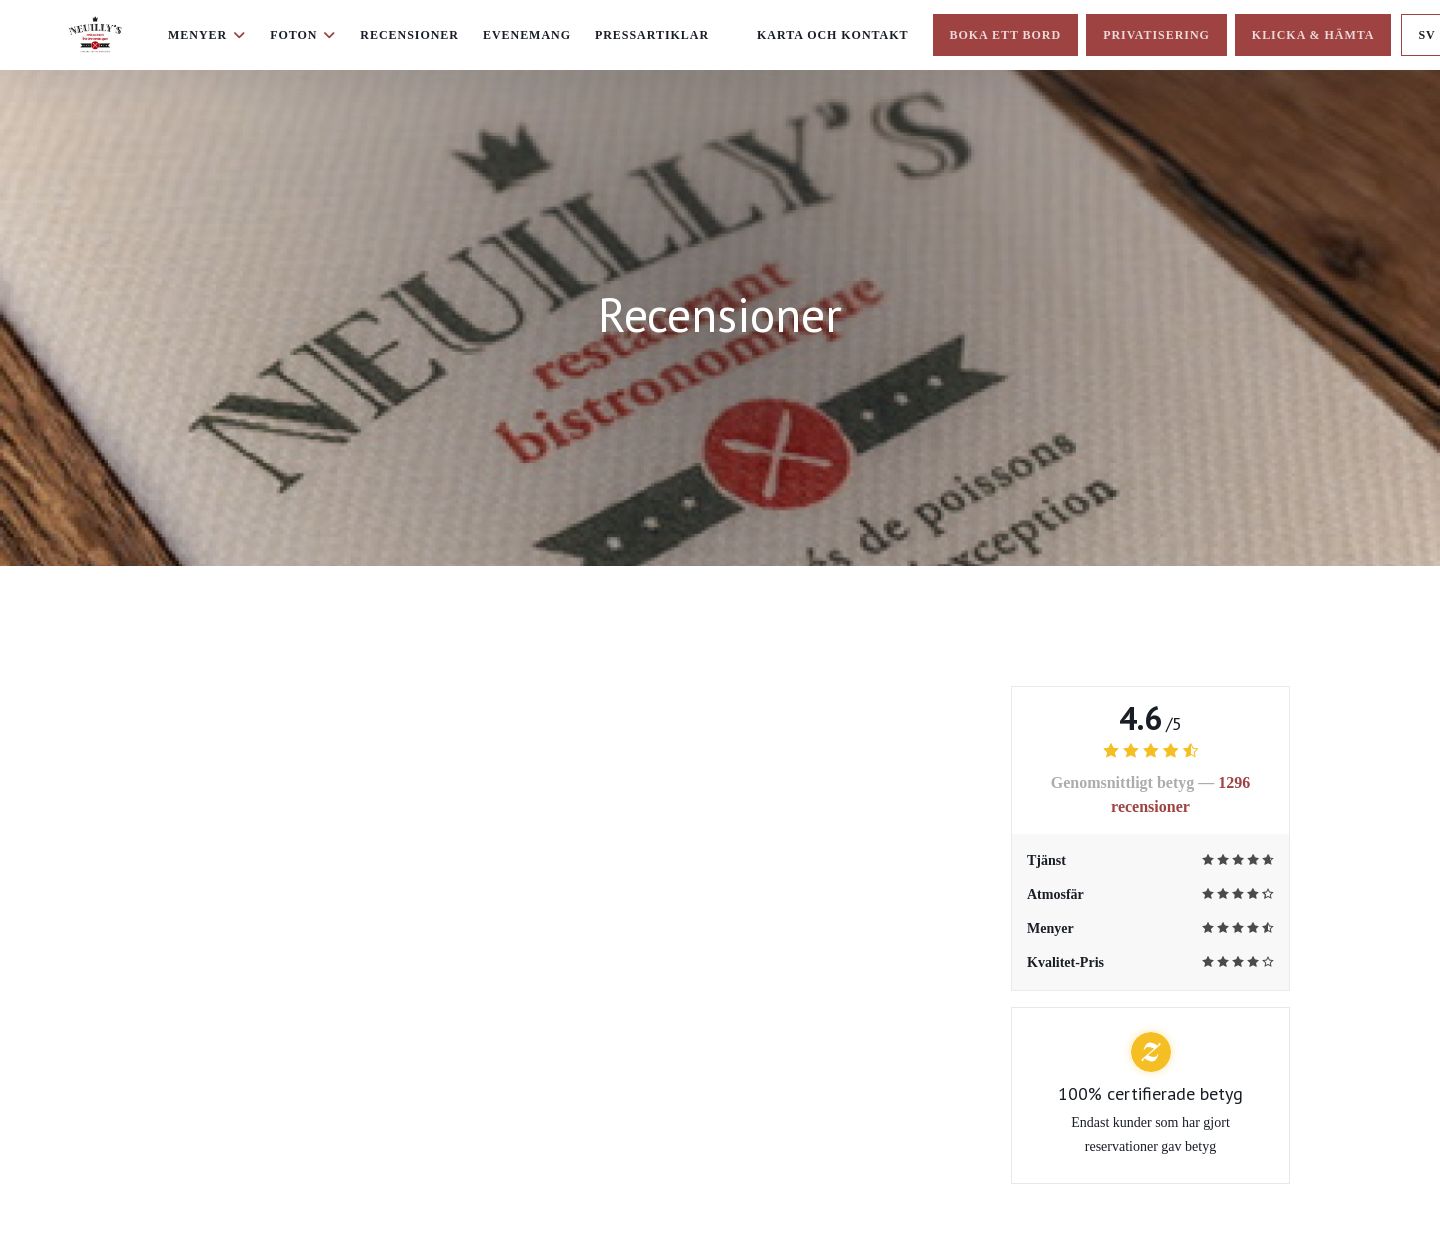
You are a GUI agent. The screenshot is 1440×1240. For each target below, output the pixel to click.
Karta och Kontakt (832, 35)
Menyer (207, 35)
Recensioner (409, 35)
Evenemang (527, 35)
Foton (303, 35)
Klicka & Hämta (1313, 35)
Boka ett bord (1006, 35)
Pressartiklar (652, 35)
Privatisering (1156, 35)
